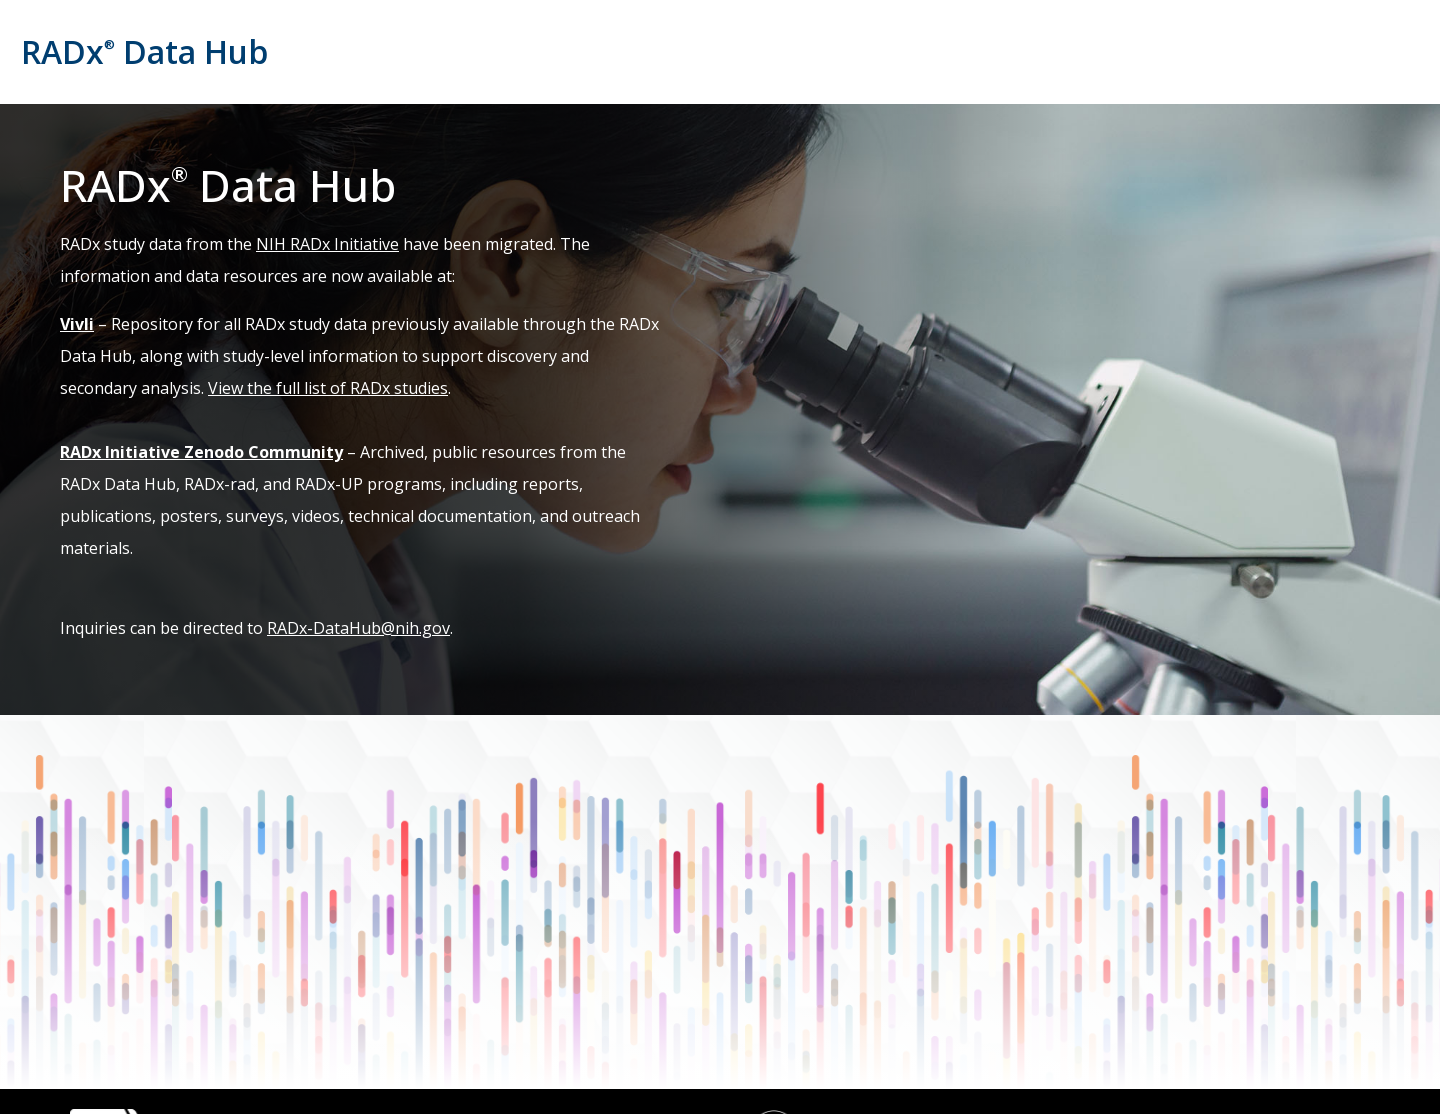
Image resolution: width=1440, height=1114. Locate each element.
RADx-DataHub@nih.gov (358, 628)
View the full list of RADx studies (328, 388)
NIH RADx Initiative (327, 244)
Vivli (77, 324)
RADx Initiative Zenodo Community (201, 452)
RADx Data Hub (144, 51)
